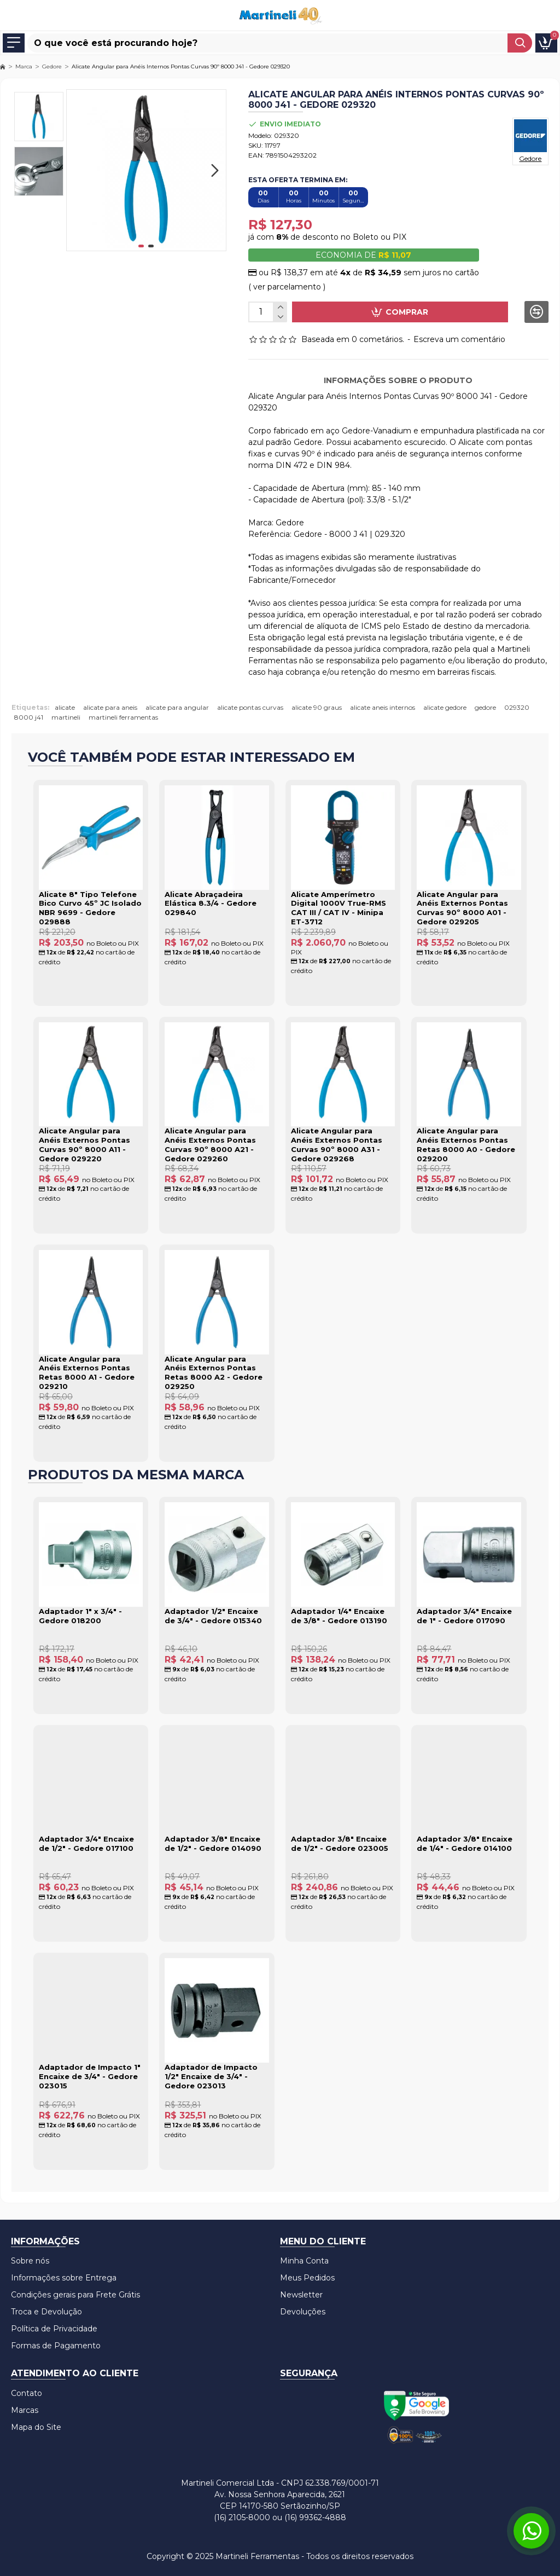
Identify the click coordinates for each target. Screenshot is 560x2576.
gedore (485, 707)
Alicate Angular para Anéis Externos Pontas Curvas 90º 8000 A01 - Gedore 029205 (462, 908)
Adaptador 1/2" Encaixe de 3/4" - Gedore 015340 (213, 1616)
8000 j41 (28, 717)
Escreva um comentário (459, 339)
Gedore (52, 66)
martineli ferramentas (123, 717)
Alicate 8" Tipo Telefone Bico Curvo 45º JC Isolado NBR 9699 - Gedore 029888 (90, 908)
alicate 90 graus (316, 707)
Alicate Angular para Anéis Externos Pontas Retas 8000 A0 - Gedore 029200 (466, 1144)
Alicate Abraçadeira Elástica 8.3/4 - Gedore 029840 (210, 903)
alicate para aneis (110, 707)
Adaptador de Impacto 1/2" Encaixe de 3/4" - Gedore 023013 (211, 2076)
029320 (516, 707)
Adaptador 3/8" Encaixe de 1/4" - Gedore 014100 (464, 1843)
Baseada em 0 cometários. (352, 339)
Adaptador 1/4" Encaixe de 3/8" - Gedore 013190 (339, 1616)
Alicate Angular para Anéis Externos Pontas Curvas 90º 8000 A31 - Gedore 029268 (336, 1144)
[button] (215, 170)
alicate (65, 707)
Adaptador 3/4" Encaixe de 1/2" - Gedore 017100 (86, 1843)
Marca (23, 66)
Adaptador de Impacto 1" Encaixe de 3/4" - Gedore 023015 (90, 2076)
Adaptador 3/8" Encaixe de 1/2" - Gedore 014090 (213, 1843)
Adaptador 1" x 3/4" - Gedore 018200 (80, 1616)
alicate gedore (444, 707)
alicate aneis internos (382, 707)
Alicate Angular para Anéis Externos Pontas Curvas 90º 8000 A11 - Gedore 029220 (84, 1144)
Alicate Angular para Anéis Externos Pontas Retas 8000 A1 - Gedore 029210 (87, 1372)
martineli (65, 717)
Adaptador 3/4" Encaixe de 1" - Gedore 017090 (464, 1616)
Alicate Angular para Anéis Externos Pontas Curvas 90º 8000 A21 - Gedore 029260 (210, 1144)
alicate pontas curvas (250, 707)
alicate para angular (177, 707)
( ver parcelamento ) (286, 287)
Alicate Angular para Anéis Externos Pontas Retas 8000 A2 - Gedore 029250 (213, 1372)
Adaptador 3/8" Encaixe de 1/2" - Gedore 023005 (339, 1843)
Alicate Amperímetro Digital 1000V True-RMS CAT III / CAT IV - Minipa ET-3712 (338, 908)
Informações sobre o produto (398, 380)
